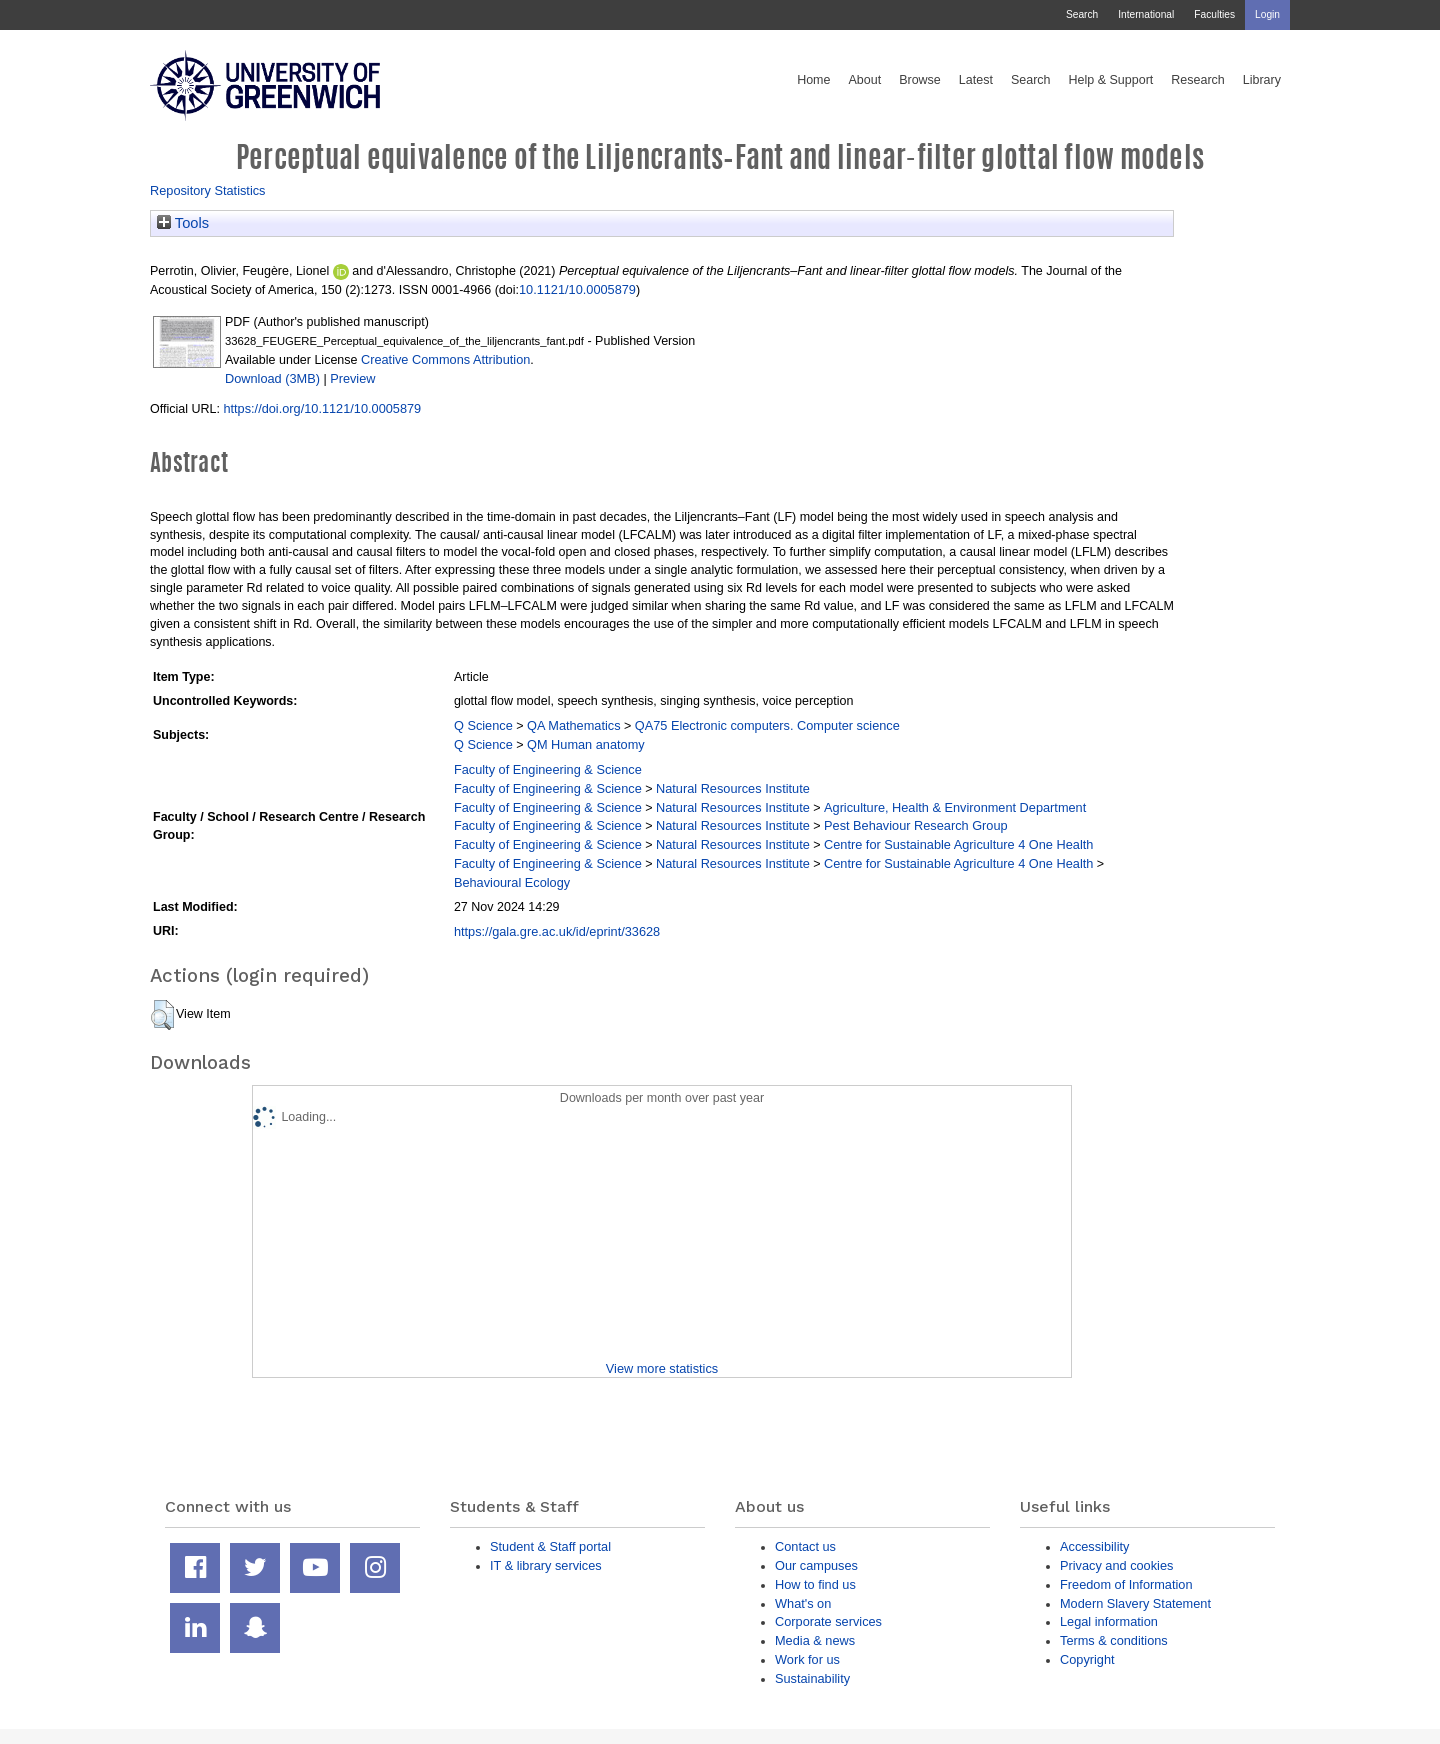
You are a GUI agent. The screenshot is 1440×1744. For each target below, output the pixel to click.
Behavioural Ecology (512, 882)
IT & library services (546, 1565)
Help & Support (1111, 80)
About (864, 80)
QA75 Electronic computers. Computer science (767, 725)
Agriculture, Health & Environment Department (955, 807)
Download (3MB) (272, 378)
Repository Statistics (208, 190)
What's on (803, 1603)
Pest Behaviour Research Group (916, 825)
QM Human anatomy (586, 744)
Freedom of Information (1126, 1584)
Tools (183, 223)
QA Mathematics (574, 725)
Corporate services (828, 1621)
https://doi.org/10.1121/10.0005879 (322, 408)
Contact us (805, 1546)
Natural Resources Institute (733, 788)
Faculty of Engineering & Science (548, 769)
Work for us (807, 1659)
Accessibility (1094, 1546)
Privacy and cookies (1116, 1565)
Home (813, 80)
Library (1262, 80)
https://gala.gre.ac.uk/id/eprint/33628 (557, 931)
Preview (352, 378)
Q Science (483, 725)
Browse (920, 80)
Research (1198, 80)
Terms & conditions (1114, 1640)
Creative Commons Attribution (445, 359)
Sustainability (812, 1678)
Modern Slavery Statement (1135, 1603)
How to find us (815, 1584)
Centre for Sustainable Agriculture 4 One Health (958, 844)
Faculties (1214, 14)
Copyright (1087, 1659)
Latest (976, 80)
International (1146, 14)
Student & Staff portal (550, 1546)
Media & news (815, 1640)
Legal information (1109, 1621)
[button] (162, 1015)
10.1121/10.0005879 (577, 289)
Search (1082, 14)
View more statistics (662, 1368)
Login (1267, 14)
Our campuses (816, 1565)
